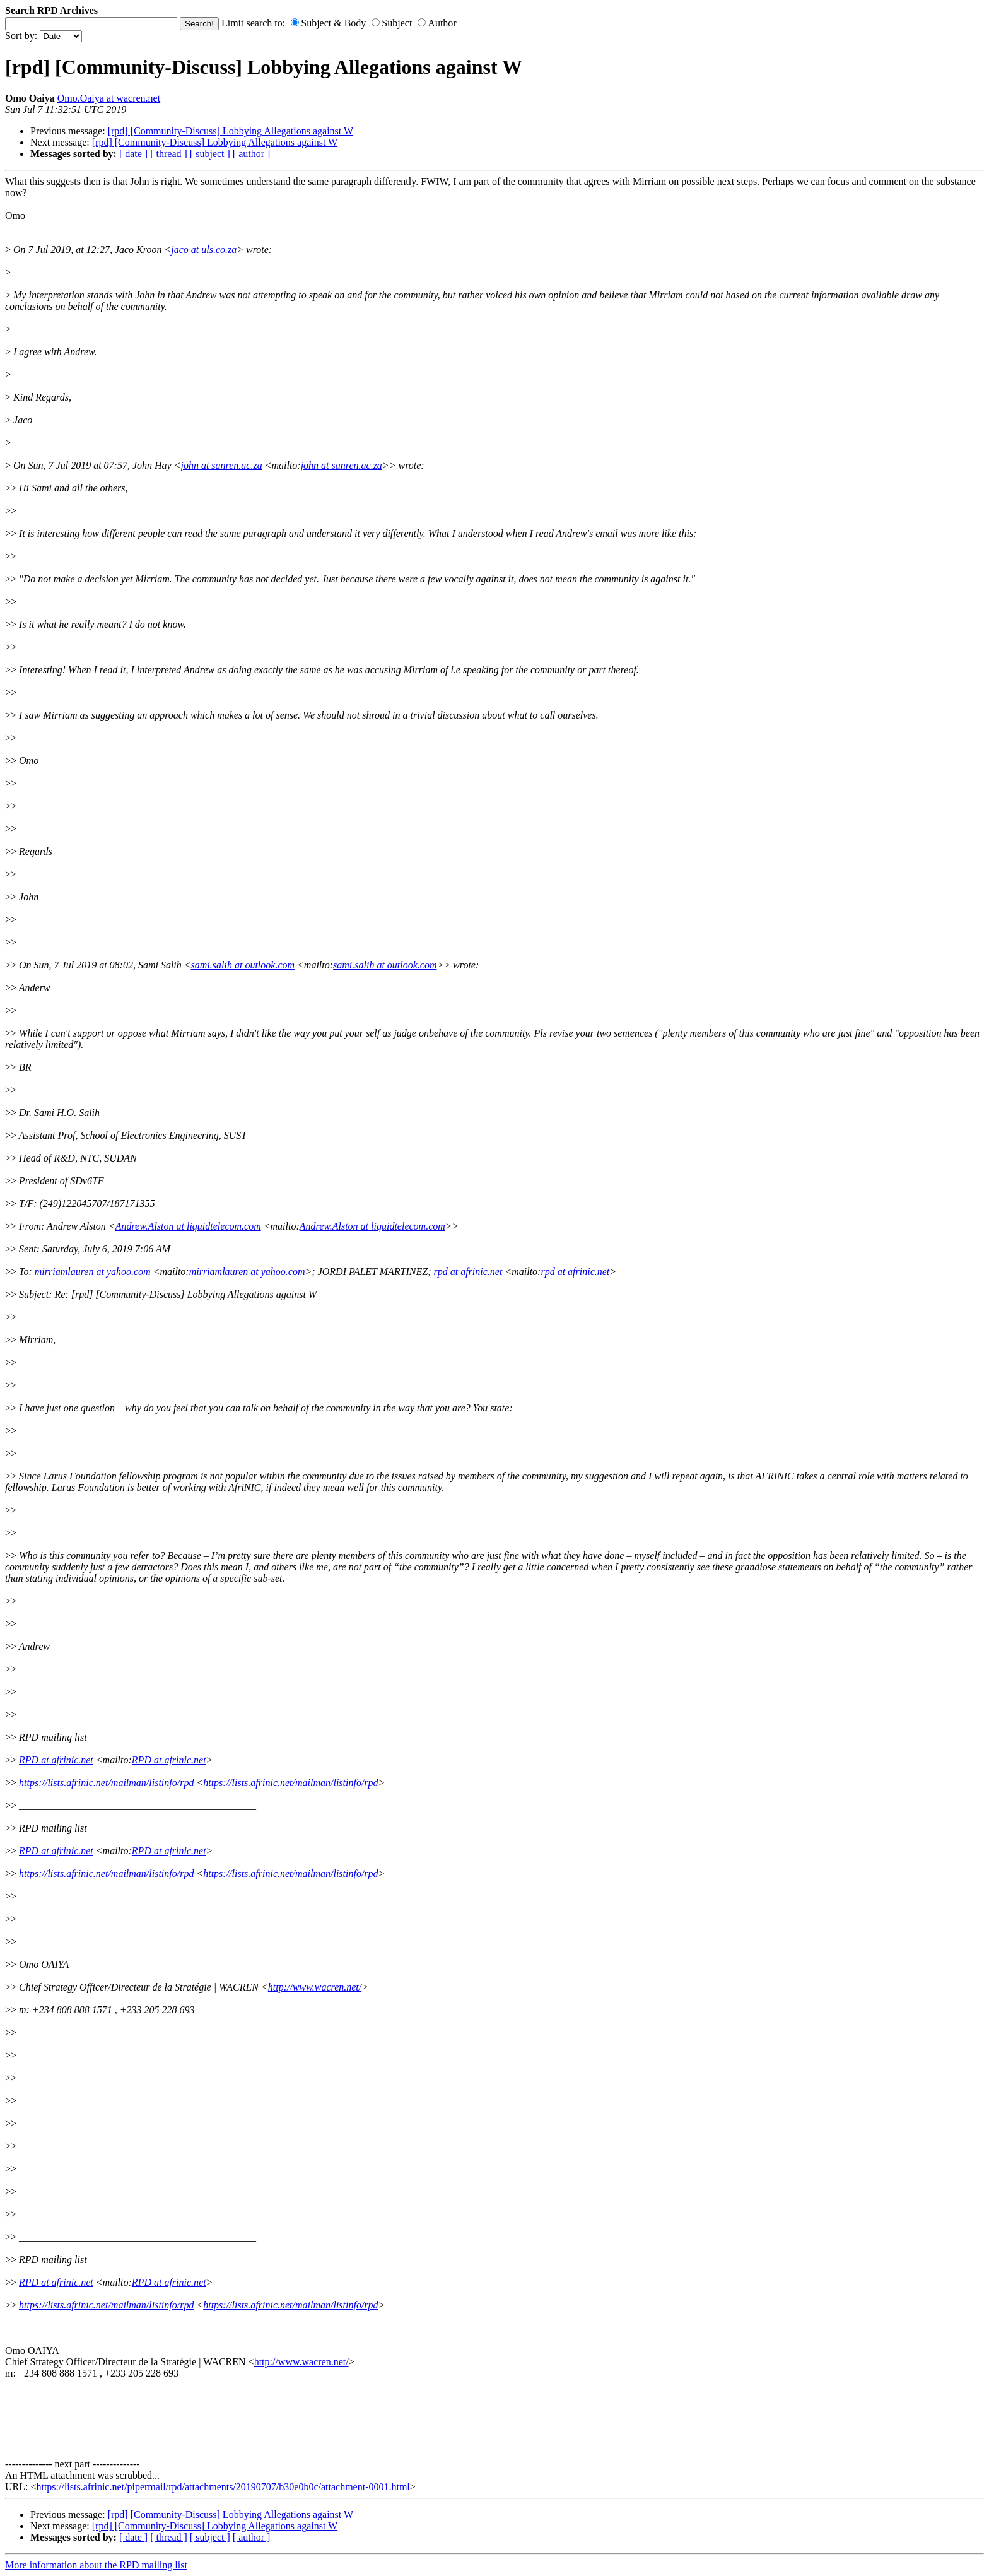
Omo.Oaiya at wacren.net (108, 98)
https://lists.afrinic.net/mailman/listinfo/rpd (106, 1782)
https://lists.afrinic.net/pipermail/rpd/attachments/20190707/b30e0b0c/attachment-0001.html (222, 2486)
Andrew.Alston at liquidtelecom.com (188, 1226)
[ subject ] (210, 153)
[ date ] (133, 153)
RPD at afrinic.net (56, 1760)
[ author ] (252, 153)
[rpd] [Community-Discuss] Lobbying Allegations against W (230, 131)
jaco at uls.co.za (204, 249)
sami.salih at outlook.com (243, 965)
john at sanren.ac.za (221, 465)
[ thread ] (168, 153)
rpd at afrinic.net (468, 1271)
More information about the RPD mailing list (96, 2565)
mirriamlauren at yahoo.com (93, 1271)
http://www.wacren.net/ (314, 1987)
